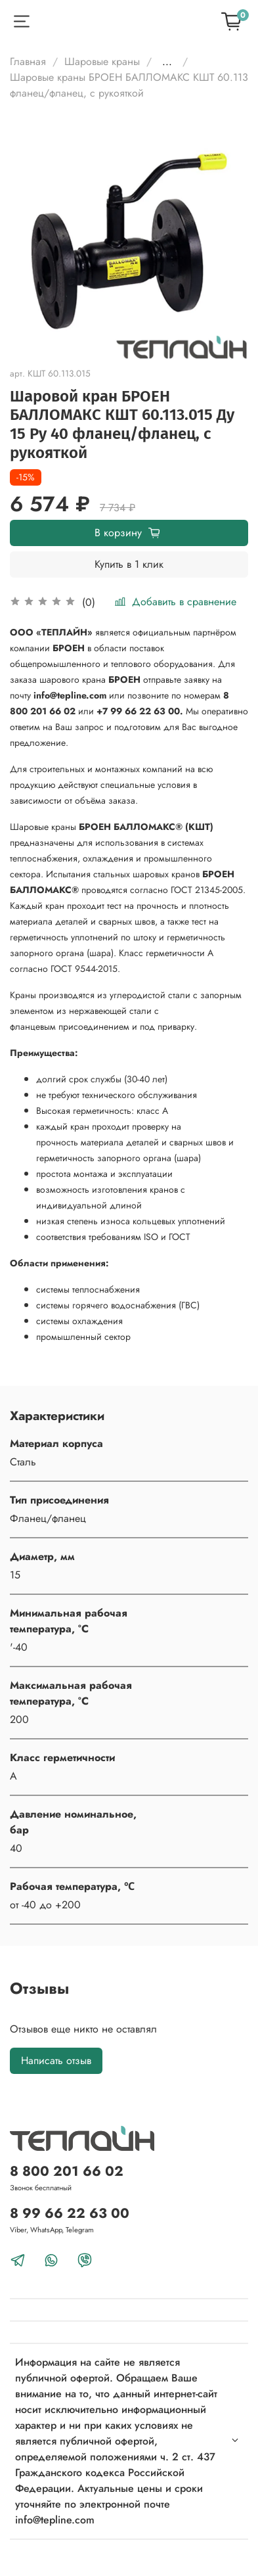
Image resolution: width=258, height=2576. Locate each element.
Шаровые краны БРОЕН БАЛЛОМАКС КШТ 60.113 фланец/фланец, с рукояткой (129, 85)
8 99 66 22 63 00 (69, 2213)
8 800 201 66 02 (66, 2171)
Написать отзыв (56, 2060)
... (167, 62)
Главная (28, 61)
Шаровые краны (102, 61)
